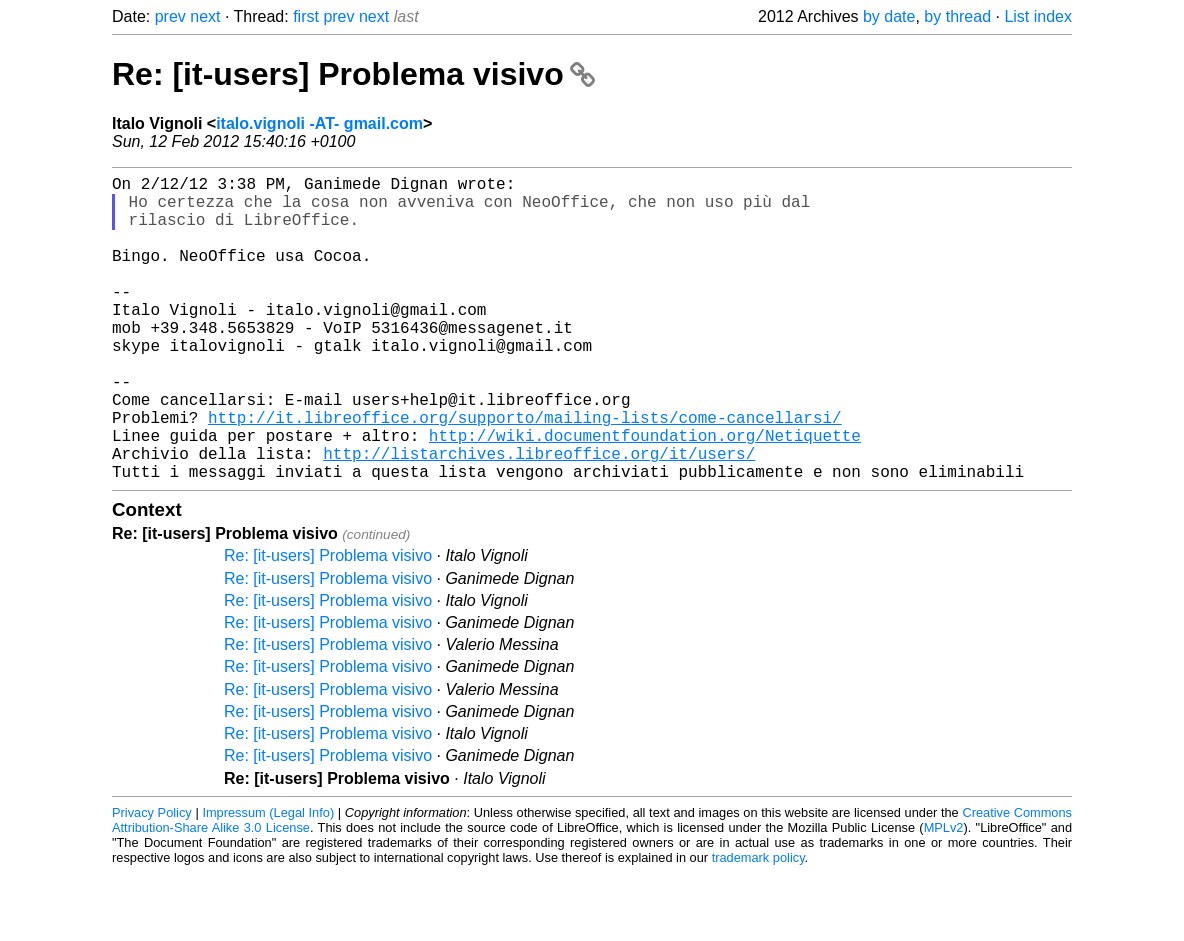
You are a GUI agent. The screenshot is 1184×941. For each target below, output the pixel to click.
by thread (957, 16)
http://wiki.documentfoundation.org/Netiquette (645, 495)
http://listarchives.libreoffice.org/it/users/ (539, 517)
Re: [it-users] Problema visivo (353, 74)
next (205, 16)
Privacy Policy (152, 880)
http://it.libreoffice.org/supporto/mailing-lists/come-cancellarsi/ (525, 473)
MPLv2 (944, 895)
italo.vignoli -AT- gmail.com (319, 123)
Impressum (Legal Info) (268, 880)
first (306, 16)
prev (170, 16)
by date (889, 16)
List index (1038, 16)
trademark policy (758, 925)
